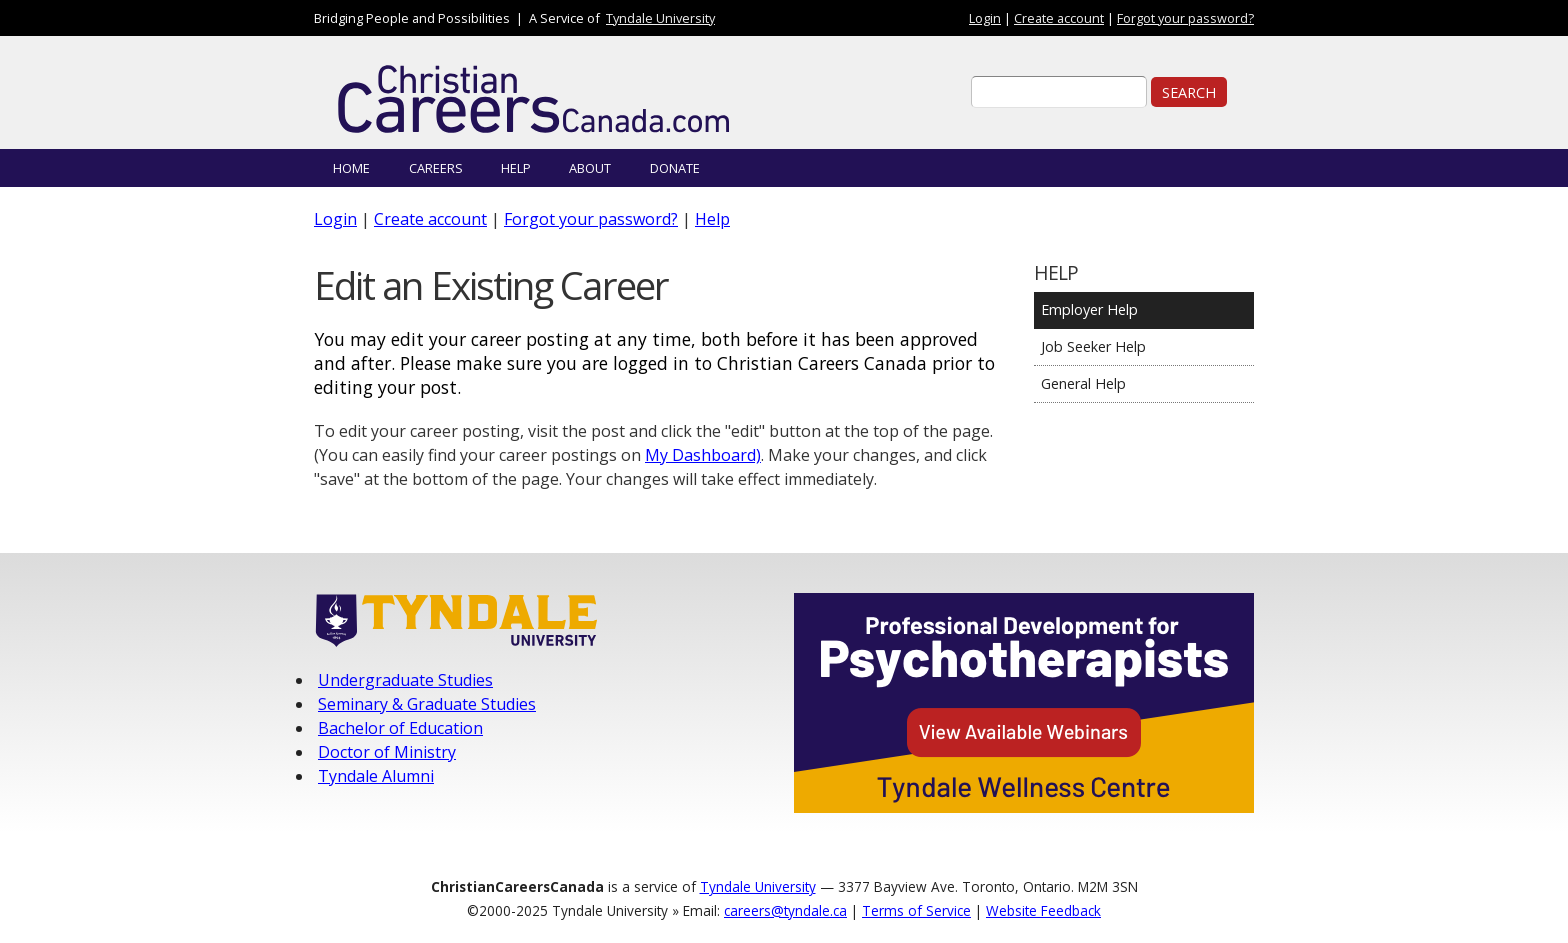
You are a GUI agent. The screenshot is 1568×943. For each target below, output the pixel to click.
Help (516, 168)
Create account (1059, 18)
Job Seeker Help (1093, 346)
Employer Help (1089, 309)
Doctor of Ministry (387, 752)
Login (985, 18)
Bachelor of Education (400, 728)
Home (351, 168)
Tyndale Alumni (376, 776)
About (590, 168)
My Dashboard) (703, 455)
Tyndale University (660, 18)
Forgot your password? (1185, 18)
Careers (436, 168)
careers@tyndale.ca (785, 910)
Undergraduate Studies (405, 680)
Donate (675, 168)
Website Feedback (1043, 910)
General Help (1083, 383)
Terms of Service (916, 910)
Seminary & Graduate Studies (427, 704)
